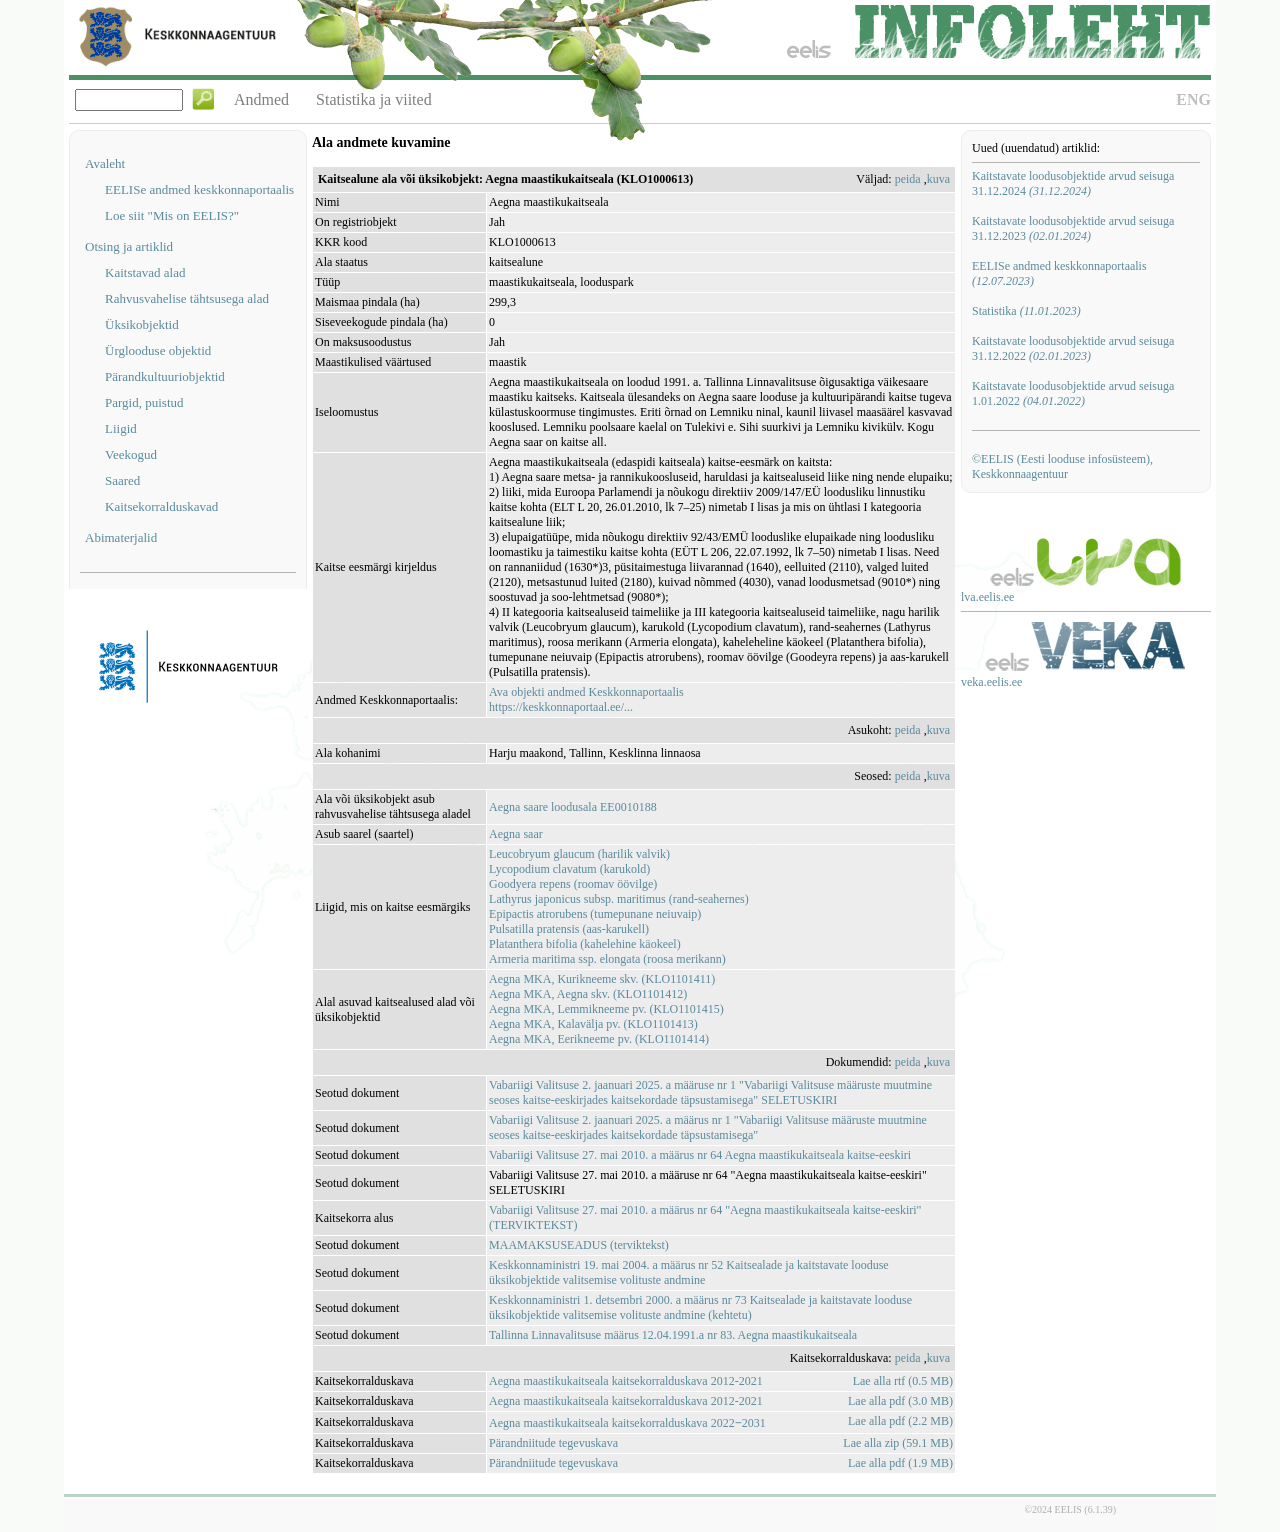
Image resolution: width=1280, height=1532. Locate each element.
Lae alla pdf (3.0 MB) (900, 1401)
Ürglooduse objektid (158, 350)
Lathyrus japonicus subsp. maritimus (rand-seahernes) (619, 899)
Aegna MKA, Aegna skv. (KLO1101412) (588, 994)
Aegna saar (516, 834)
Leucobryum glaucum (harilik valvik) (579, 854)
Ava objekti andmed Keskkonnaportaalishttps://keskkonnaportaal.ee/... (586, 699)
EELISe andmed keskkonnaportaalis (199, 189)
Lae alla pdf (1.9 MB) (900, 1463)
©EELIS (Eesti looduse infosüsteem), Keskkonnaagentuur (1062, 466)
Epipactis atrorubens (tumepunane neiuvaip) (595, 914)
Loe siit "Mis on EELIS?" (172, 215)
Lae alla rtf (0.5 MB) (903, 1381)
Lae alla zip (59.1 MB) (898, 1443)
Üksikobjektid (142, 324)
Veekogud (131, 454)
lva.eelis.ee (987, 597)
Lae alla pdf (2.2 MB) (900, 1421)
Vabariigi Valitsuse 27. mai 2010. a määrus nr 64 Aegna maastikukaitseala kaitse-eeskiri (700, 1155)
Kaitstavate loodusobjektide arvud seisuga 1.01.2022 (1073, 393)
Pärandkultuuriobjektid (165, 376)
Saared (122, 480)
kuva (938, 179)
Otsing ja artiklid (129, 246)
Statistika (1026, 311)
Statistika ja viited (374, 99)
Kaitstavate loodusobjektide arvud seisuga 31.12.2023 (1073, 228)
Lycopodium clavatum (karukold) (569, 869)
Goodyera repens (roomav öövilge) (573, 884)
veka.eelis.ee (991, 682)
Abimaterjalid (121, 537)
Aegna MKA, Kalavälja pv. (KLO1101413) (593, 1024)
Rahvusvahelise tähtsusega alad (187, 298)
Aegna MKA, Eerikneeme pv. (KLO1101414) (599, 1039)
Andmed (261, 99)
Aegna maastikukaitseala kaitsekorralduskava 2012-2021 (626, 1381)
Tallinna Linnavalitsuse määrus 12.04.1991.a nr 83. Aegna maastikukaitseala (673, 1335)
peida (908, 179)
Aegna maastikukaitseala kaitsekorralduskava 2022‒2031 (627, 1423)
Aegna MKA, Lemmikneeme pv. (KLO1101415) (606, 1009)
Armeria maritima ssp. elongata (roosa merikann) (607, 959)
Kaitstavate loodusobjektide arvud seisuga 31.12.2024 (1073, 183)
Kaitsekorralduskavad (161, 506)
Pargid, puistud (144, 402)
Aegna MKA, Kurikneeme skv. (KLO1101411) (602, 979)
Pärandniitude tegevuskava (553, 1443)
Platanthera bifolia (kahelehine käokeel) (585, 944)
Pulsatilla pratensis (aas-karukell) (569, 929)
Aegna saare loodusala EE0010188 (573, 807)
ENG (1193, 99)
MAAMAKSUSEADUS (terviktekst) (579, 1245)
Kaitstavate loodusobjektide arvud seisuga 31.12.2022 (1073, 348)
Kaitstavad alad (145, 272)
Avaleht (105, 163)
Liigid (121, 428)
